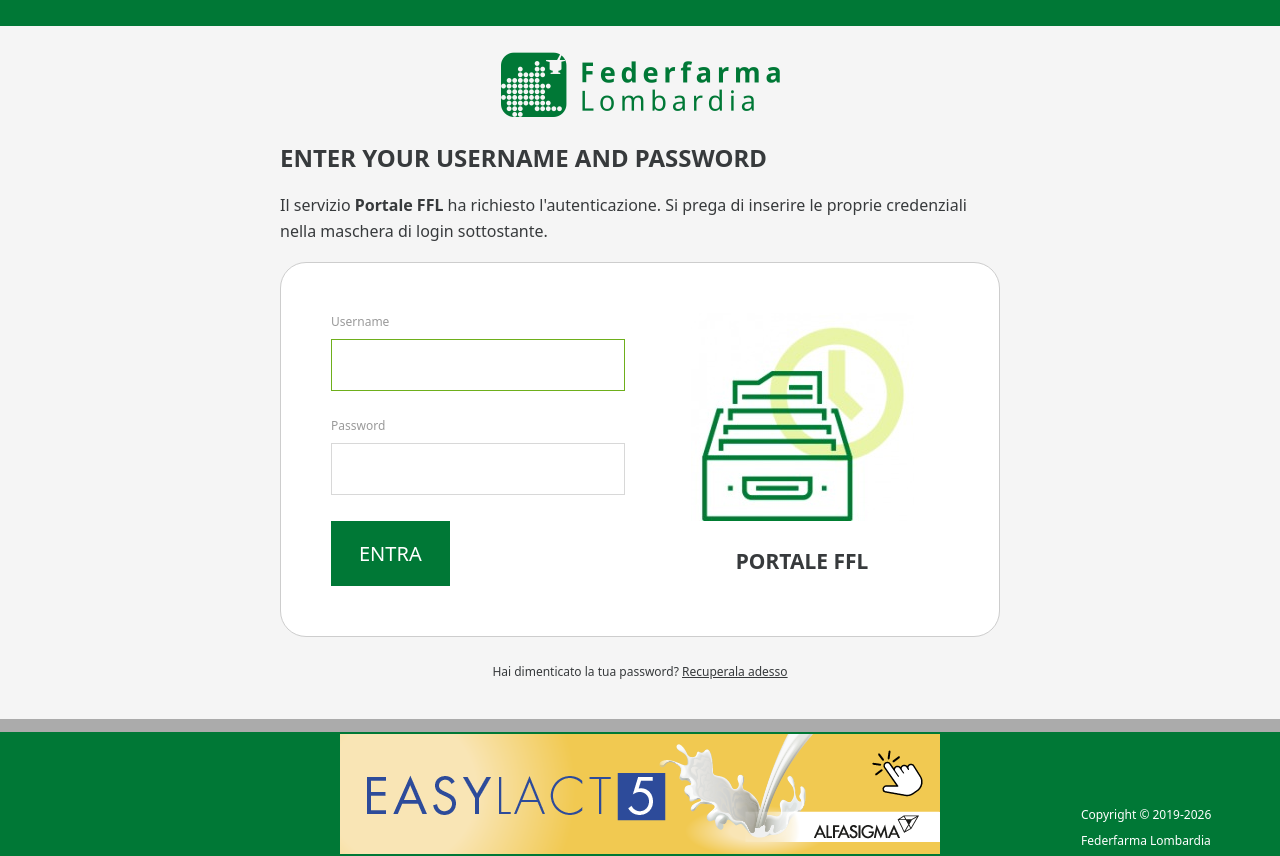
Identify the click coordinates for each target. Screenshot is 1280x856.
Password (358, 425)
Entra (390, 553)
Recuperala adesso (735, 671)
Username (360, 321)
